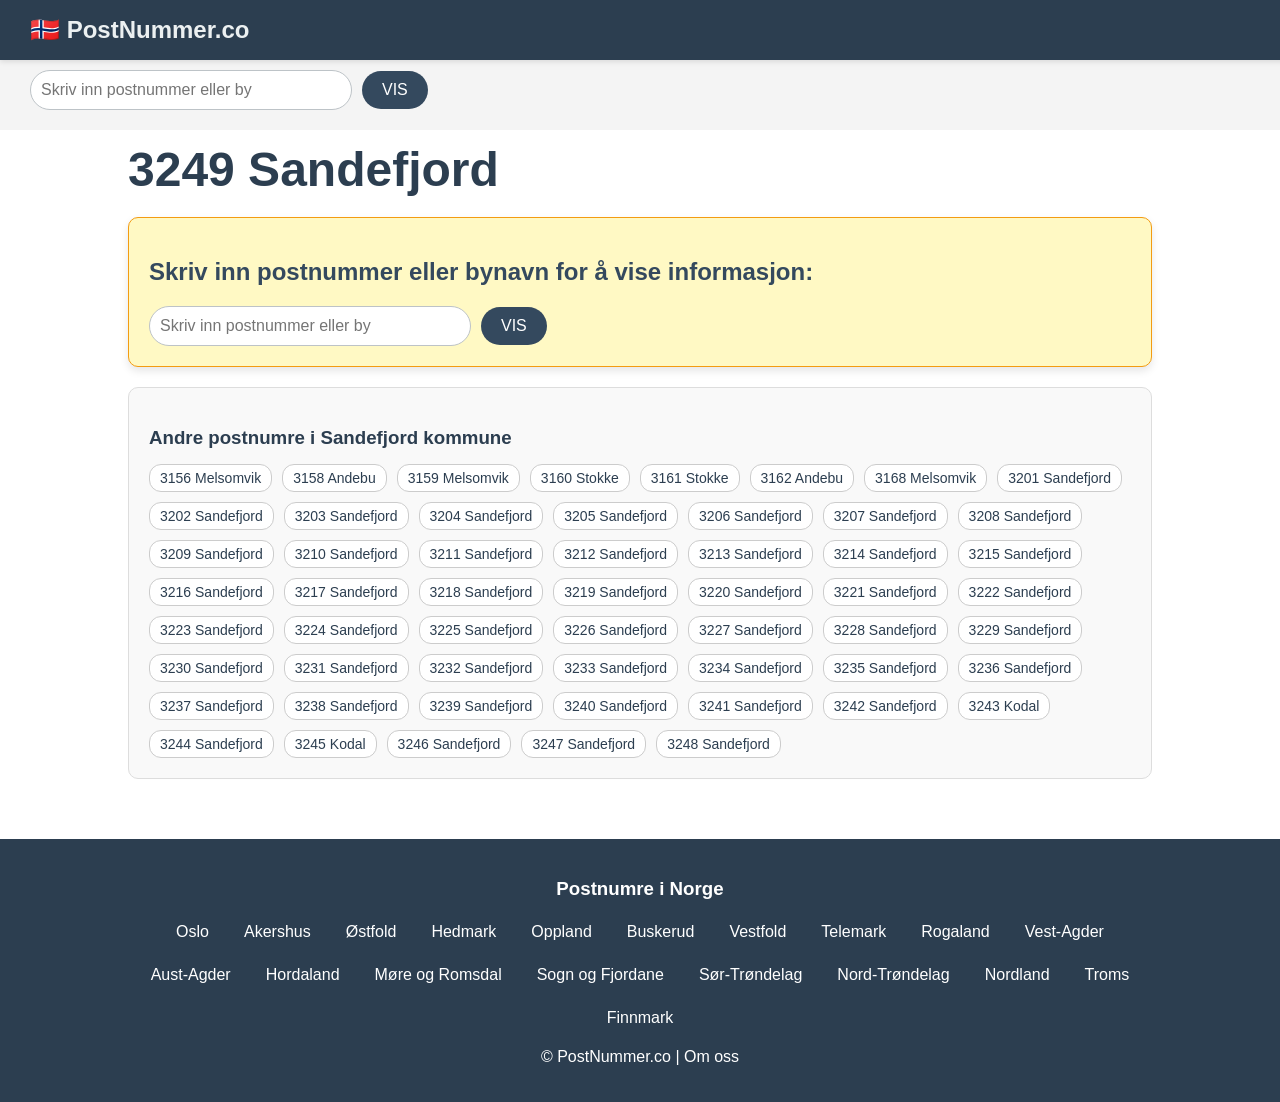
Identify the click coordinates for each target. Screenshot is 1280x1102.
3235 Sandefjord (885, 668)
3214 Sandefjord (885, 554)
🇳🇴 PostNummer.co (139, 29)
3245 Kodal (330, 744)
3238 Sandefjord (346, 706)
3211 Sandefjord (481, 554)
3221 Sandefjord (885, 592)
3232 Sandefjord (481, 668)
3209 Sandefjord (211, 554)
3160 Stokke (580, 478)
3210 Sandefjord (346, 554)
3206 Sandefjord (750, 516)
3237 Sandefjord (211, 706)
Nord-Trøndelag (893, 974)
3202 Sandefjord (211, 516)
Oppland (561, 931)
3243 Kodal (1004, 706)
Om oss (711, 1056)
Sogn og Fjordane (600, 974)
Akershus (277, 931)
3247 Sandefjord (583, 744)
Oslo (192, 931)
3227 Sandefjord (750, 630)
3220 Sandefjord (750, 592)
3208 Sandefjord (1020, 516)
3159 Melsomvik (458, 478)
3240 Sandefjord (615, 706)
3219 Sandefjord (615, 592)
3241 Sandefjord (750, 706)
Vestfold (757, 931)
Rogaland (955, 931)
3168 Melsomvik (925, 478)
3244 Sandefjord (211, 744)
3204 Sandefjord (481, 516)
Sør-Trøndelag (750, 974)
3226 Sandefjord (615, 630)
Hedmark (463, 931)
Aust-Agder (191, 974)
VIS (395, 89)
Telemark (853, 931)
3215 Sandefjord (1020, 554)
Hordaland (303, 974)
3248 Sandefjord (718, 744)
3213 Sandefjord (750, 554)
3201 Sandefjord (1059, 478)
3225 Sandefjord (481, 630)
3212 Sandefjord (615, 554)
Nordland (1017, 974)
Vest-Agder (1064, 931)
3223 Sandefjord (211, 630)
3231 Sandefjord (346, 668)
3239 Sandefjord (481, 706)
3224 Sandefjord (346, 630)
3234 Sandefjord (750, 668)
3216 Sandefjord (211, 592)
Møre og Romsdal (438, 974)
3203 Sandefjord (346, 516)
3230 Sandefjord (211, 668)
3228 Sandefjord (885, 630)
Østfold (371, 931)
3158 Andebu (334, 478)
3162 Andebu (802, 478)
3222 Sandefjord (1020, 592)
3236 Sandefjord (1020, 668)
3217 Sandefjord (346, 592)
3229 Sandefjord (1020, 630)
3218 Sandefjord (481, 592)
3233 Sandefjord (615, 668)
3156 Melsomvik (210, 478)
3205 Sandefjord (615, 516)
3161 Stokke (690, 478)
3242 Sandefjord (885, 706)
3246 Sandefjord (449, 744)
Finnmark (640, 1017)
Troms (1107, 974)
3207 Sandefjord (885, 516)
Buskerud (661, 931)
